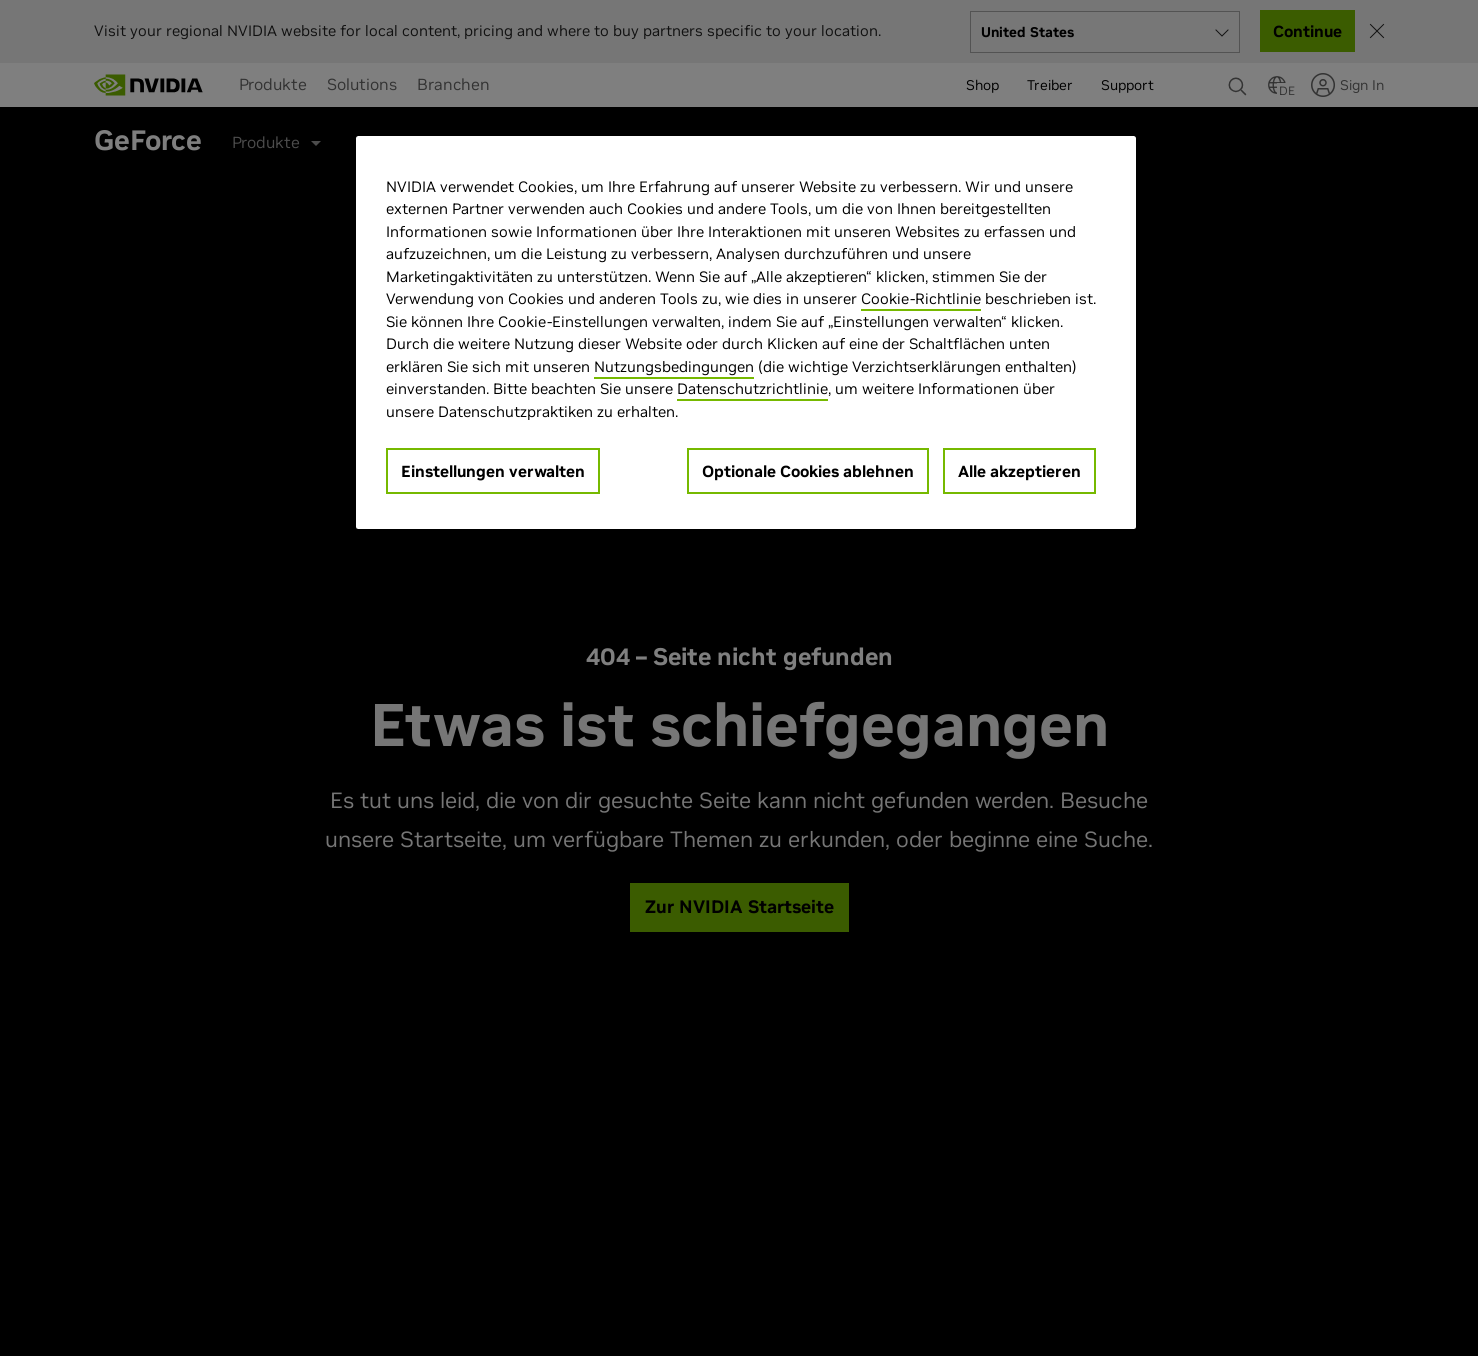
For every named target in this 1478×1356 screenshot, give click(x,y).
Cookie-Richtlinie (921, 298)
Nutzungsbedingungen (674, 366)
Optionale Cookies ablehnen (808, 471)
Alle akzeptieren (1019, 471)
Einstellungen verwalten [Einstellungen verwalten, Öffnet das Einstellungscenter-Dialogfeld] (493, 471)
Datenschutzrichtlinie (752, 388)
